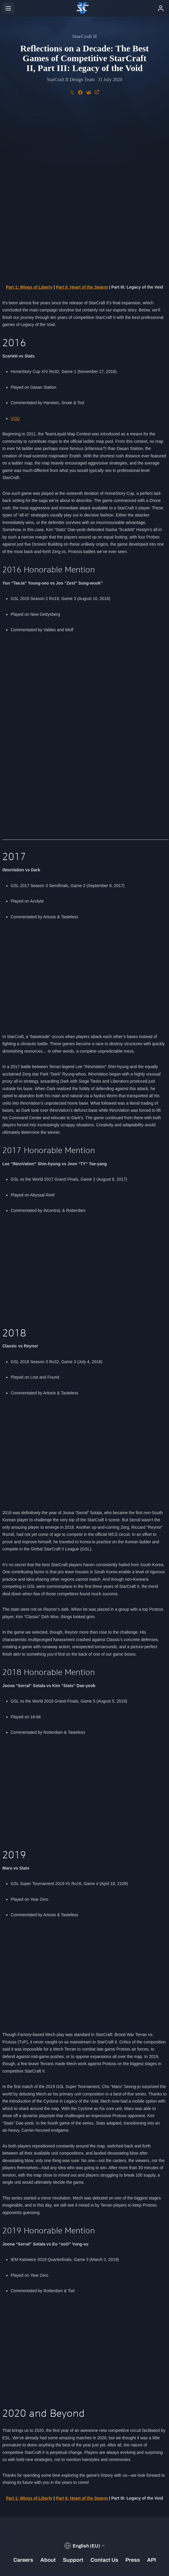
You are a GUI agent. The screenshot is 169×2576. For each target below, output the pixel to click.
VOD (15, 259)
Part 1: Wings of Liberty (29, 128)
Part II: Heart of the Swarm (82, 128)
